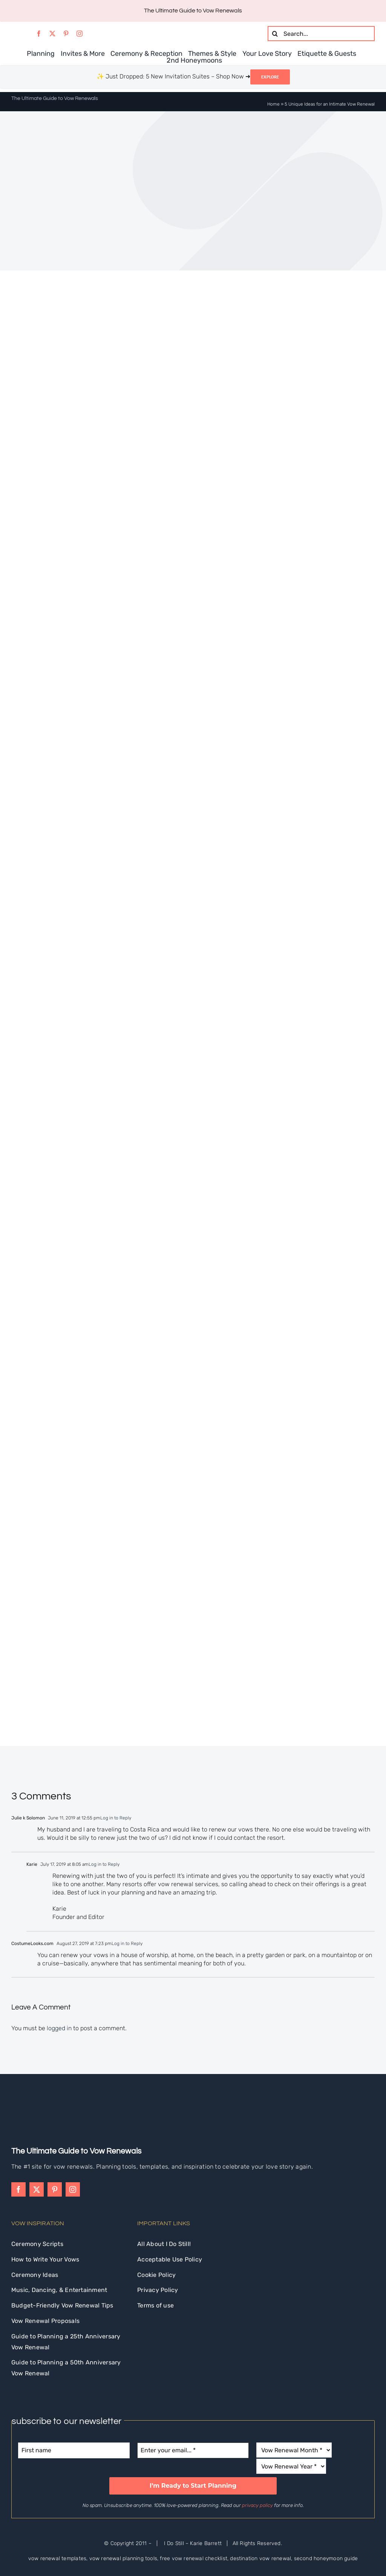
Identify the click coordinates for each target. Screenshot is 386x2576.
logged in (59, 2028)
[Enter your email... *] (193, 2450)
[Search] (275, 33)
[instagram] (80, 34)
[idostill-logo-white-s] (31, 2107)
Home (273, 104)
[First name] (74, 2450)
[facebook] (39, 34)
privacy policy (257, 2505)
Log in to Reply (115, 1818)
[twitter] (52, 34)
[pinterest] (66, 34)
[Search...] (321, 33)
